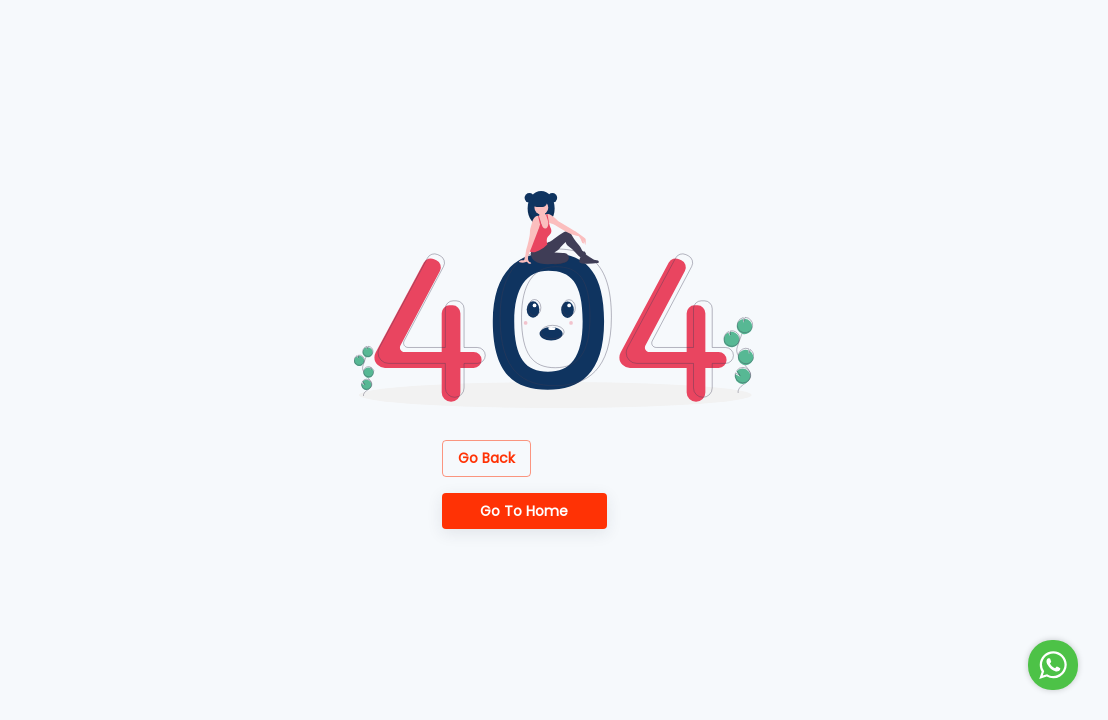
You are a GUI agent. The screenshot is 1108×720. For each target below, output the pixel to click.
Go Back (486, 458)
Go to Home (524, 511)
